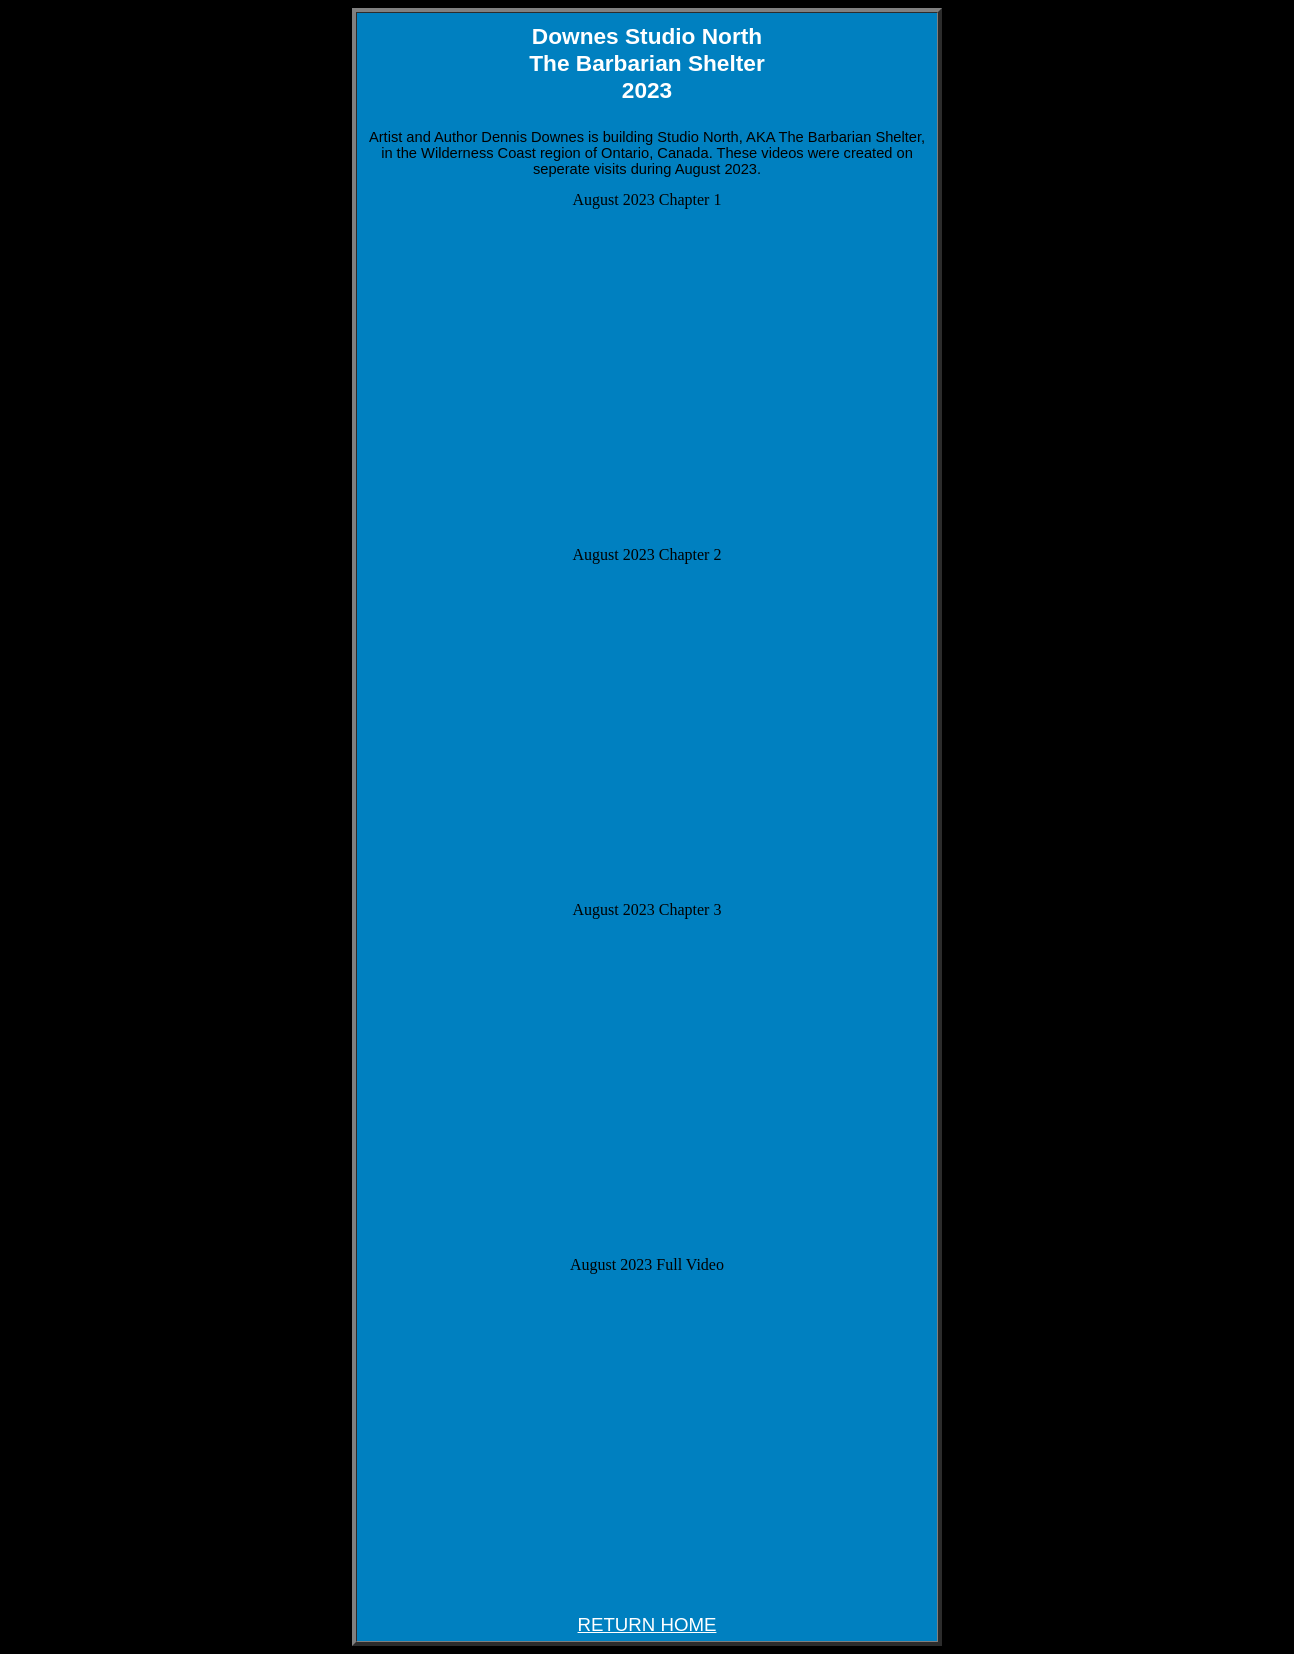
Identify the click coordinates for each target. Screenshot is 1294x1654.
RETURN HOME (647, 1624)
